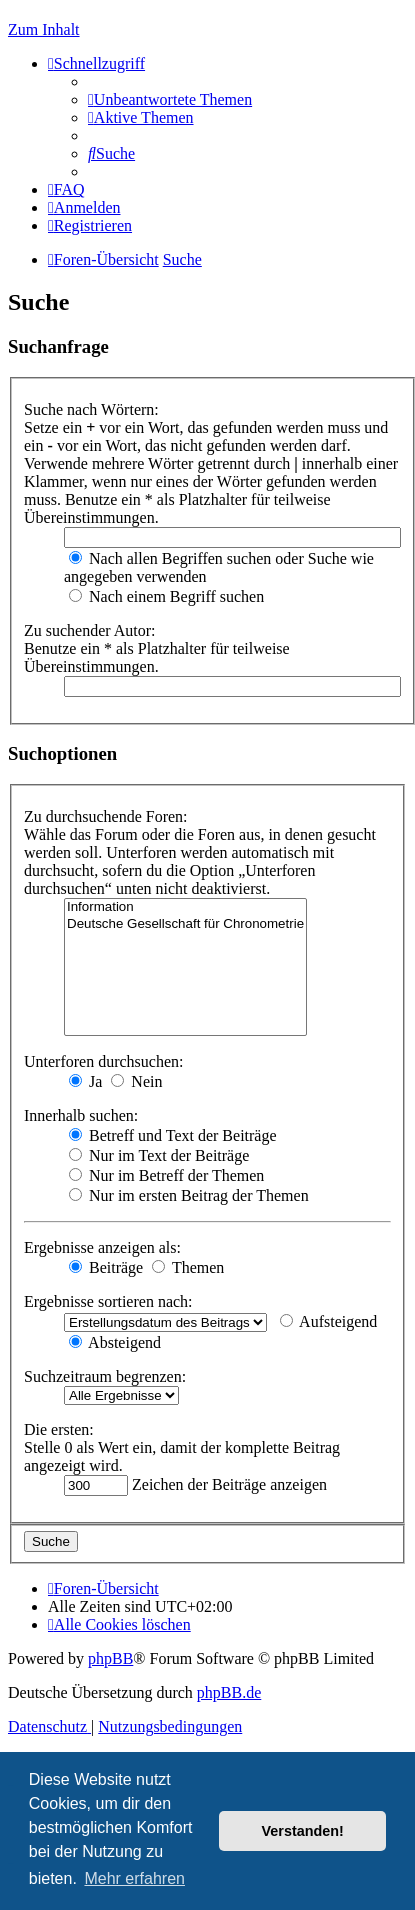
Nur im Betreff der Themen (166, 1175)
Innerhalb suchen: (81, 1115)
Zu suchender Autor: (90, 630)
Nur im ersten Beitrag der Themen (189, 1195)
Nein (136, 1081)
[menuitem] (170, 99)
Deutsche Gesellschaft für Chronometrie (185, 924)
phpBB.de (229, 1692)
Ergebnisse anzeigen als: (102, 1247)
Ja (85, 1081)
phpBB (110, 1658)
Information (185, 907)
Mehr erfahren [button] (134, 1878)
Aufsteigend (328, 1321)
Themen (188, 1267)
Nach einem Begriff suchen (166, 596)
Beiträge (106, 1267)
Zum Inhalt (44, 29)
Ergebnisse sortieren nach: (108, 1301)
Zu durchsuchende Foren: (106, 816)
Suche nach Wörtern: (91, 409)
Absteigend (115, 1342)
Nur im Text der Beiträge (159, 1155)
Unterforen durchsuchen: (104, 1061)
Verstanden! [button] (303, 1831)
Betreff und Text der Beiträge (173, 1135)
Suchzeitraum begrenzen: (105, 1376)
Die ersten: (59, 1429)
